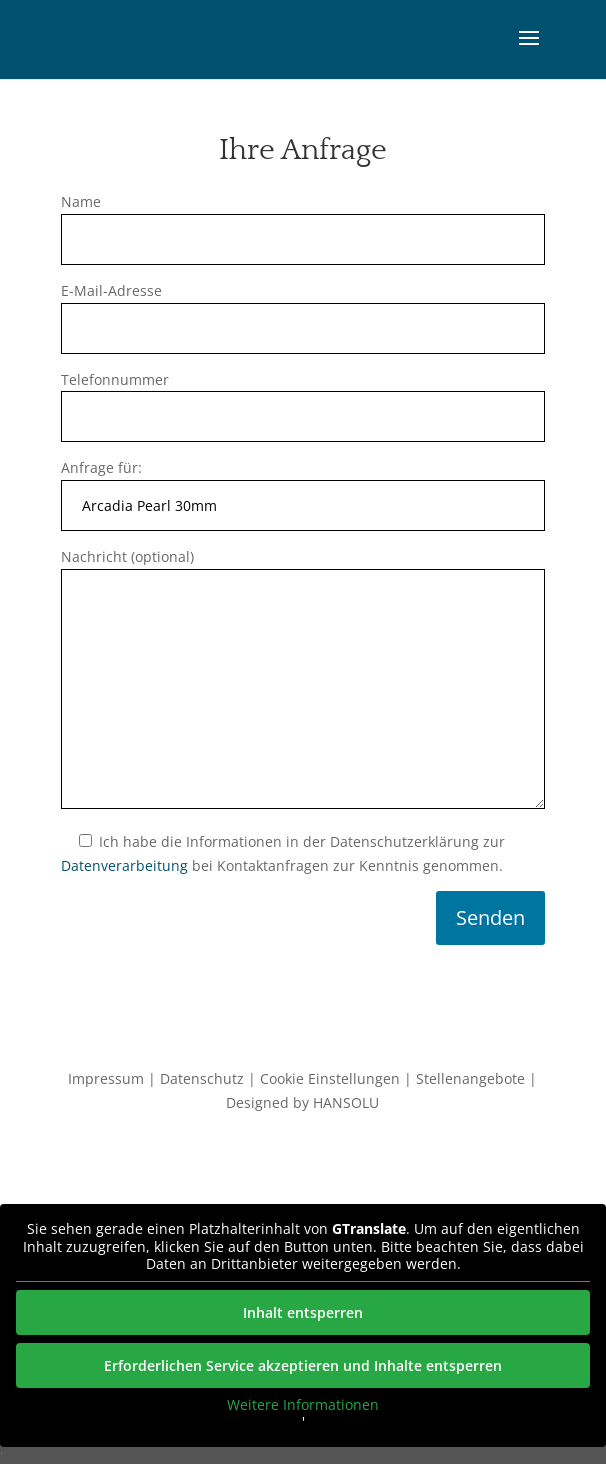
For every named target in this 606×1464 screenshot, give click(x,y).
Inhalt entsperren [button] (303, 1312)
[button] (529, 51)
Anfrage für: (303, 486)
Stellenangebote (470, 1078)
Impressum (106, 1078)
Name (303, 220)
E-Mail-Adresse (303, 309)
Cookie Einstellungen (330, 1078)
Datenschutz (202, 1078)
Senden (490, 917)
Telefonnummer (303, 398)
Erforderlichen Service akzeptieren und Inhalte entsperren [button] (303, 1365)
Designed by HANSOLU (302, 1102)
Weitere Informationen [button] (303, 1405)
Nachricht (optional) (303, 680)
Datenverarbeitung (124, 865)
